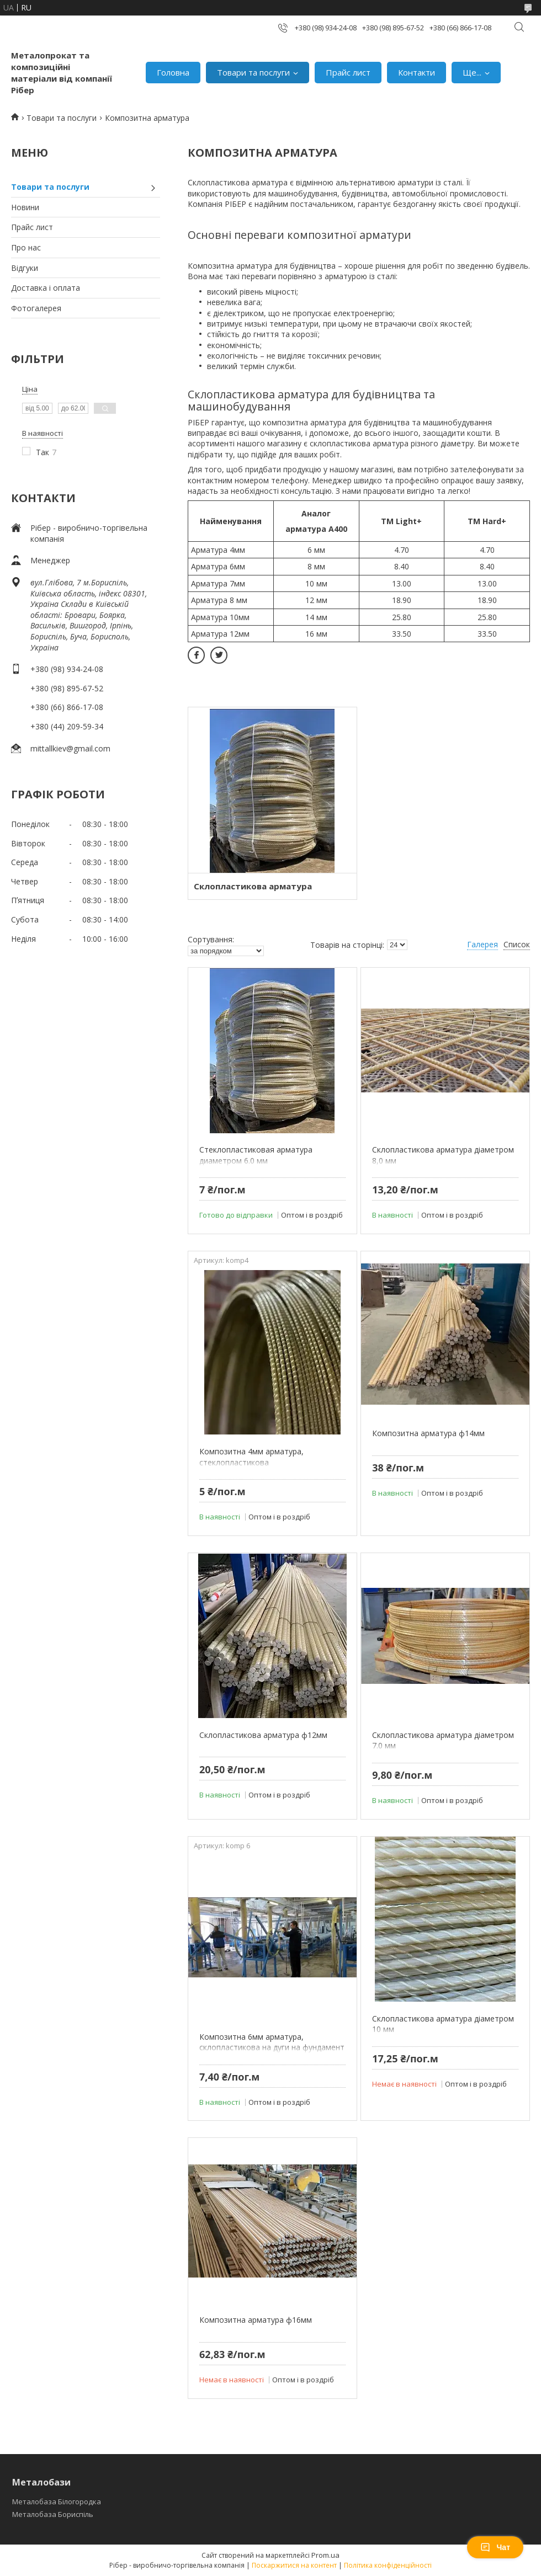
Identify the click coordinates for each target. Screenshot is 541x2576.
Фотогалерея (36, 308)
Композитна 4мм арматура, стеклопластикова (251, 1457)
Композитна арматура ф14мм (428, 1433)
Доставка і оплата (45, 287)
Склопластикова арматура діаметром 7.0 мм (443, 1740)
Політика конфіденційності (388, 2565)
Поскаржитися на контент (294, 2565)
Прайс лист (348, 72)
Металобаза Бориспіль (52, 2514)
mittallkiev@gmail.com (70, 748)
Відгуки (24, 268)
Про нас (26, 247)
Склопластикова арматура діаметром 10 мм (443, 2024)
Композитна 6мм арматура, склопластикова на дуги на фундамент (271, 2042)
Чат (495, 2547)
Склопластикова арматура (253, 886)
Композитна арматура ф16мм (255, 2319)
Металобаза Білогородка (56, 2501)
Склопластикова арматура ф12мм (263, 1735)
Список (516, 944)
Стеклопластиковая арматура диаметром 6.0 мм (255, 1155)
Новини (25, 207)
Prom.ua (325, 2555)
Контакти (416, 72)
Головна (173, 72)
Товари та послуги (253, 72)
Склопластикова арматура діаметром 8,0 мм (443, 1155)
